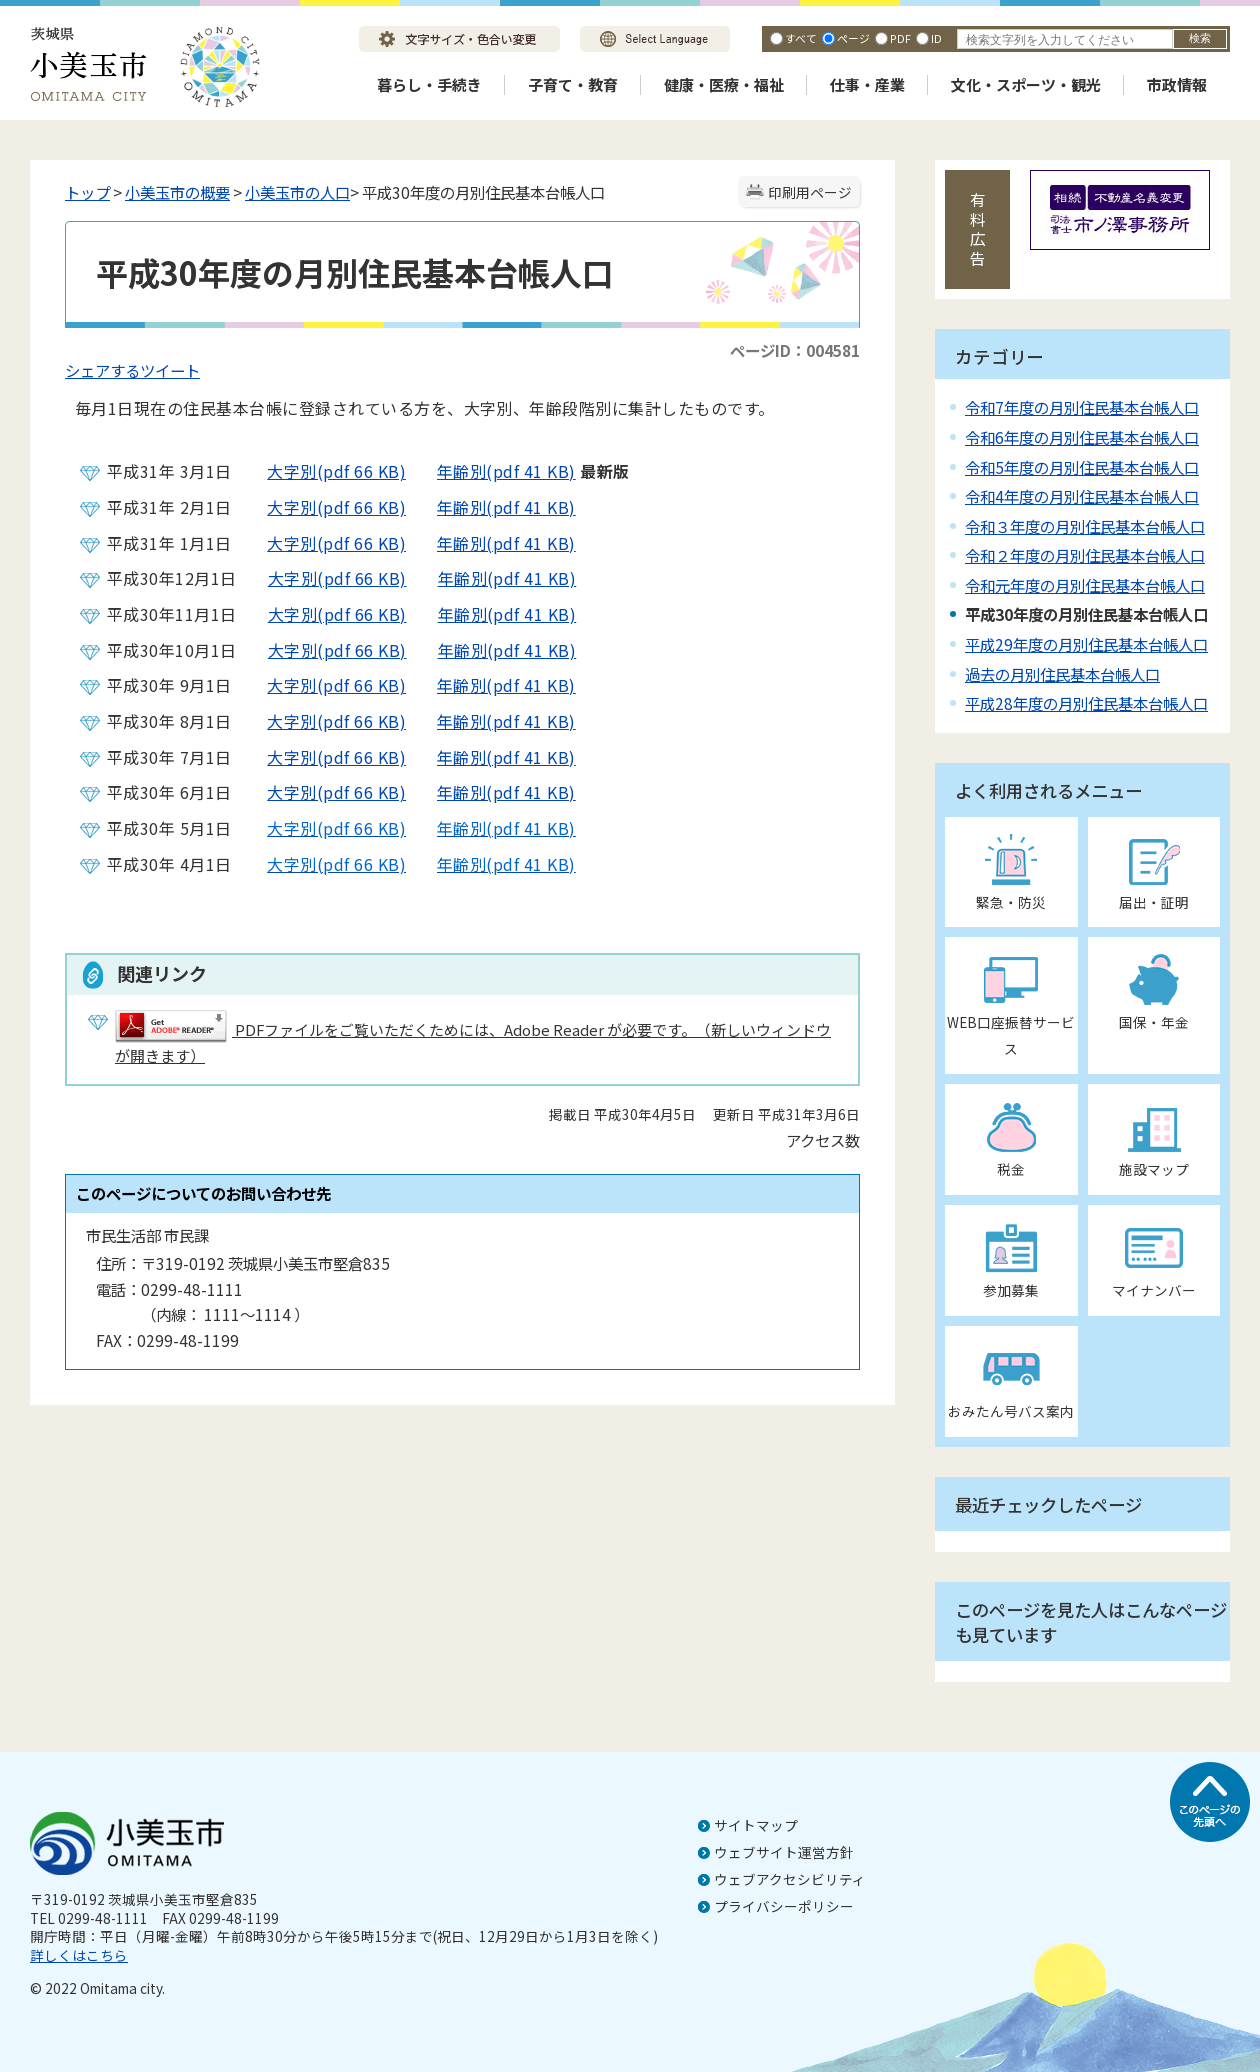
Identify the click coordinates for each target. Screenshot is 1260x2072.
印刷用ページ (810, 192)
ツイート (170, 370)
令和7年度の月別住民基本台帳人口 (1082, 407)
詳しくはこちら (79, 1955)
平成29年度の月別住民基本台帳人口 (1086, 644)
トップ (87, 192)
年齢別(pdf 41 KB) (491, 471)
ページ (853, 38)
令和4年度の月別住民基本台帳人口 (1082, 496)
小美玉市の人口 (297, 192)
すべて (801, 38)
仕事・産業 (867, 84)
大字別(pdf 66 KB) (321, 471)
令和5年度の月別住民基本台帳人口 (1082, 467)
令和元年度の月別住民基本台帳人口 (1085, 585)
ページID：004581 (795, 350)
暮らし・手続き (429, 84)
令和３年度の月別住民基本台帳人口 (1085, 526)
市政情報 (1177, 84)
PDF (900, 38)
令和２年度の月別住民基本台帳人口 (1085, 555)
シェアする (102, 370)
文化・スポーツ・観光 (1026, 84)
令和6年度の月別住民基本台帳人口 (1082, 437)
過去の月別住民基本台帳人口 (1062, 674)
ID (936, 38)
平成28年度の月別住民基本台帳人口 (1086, 703)
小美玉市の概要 (177, 192)
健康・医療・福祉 (724, 84)
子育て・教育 (573, 84)
